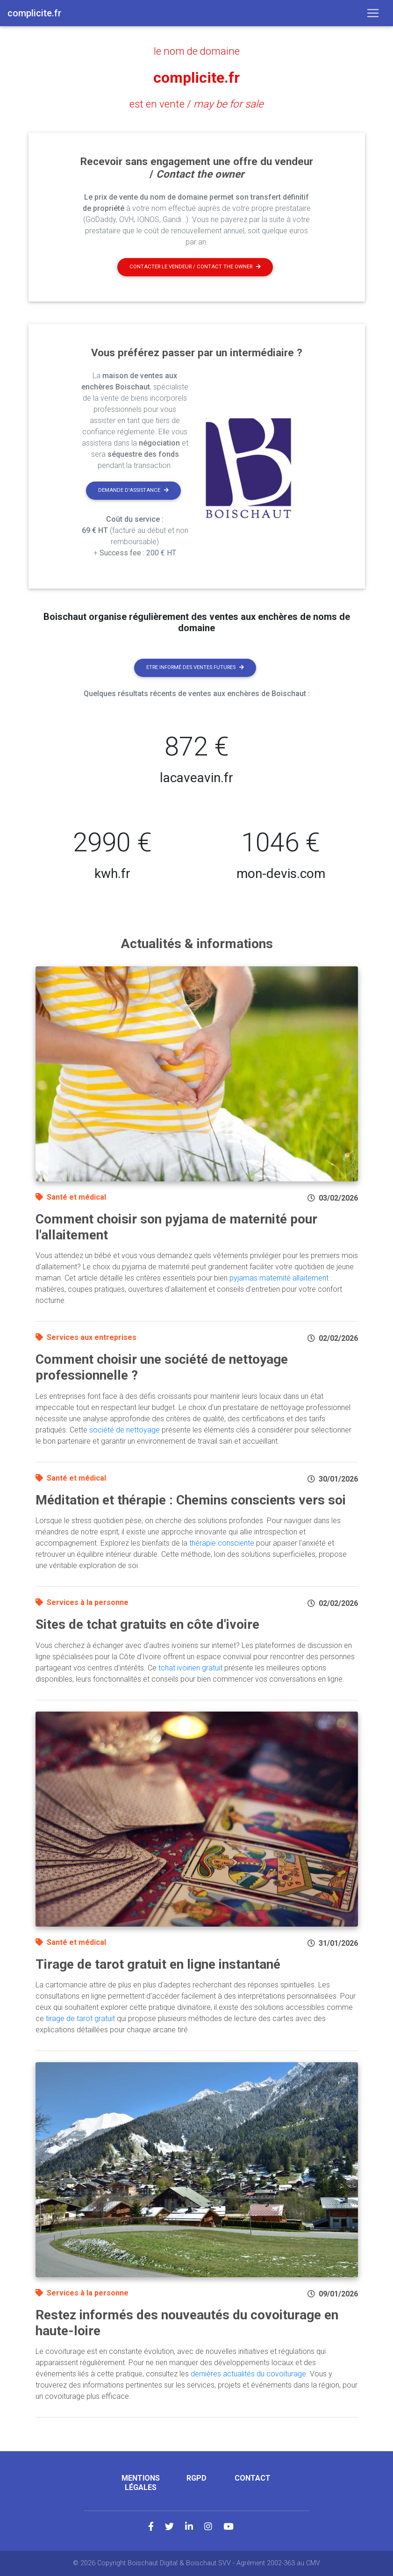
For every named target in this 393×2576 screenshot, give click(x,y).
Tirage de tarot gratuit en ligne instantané (158, 1964)
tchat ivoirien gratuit (190, 1667)
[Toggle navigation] (373, 13)
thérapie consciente (221, 1543)
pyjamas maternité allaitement (279, 1278)
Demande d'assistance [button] (133, 490)
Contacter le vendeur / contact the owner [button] (195, 267)
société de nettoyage (124, 1429)
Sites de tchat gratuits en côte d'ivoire (147, 1624)
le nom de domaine (197, 51)
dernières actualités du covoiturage (248, 2373)
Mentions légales (140, 2482)
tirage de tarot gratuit (80, 2018)
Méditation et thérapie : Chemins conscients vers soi (191, 1500)
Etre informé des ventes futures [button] (195, 667)
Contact (253, 2478)
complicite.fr (196, 77)
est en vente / (196, 104)
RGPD (196, 2478)
